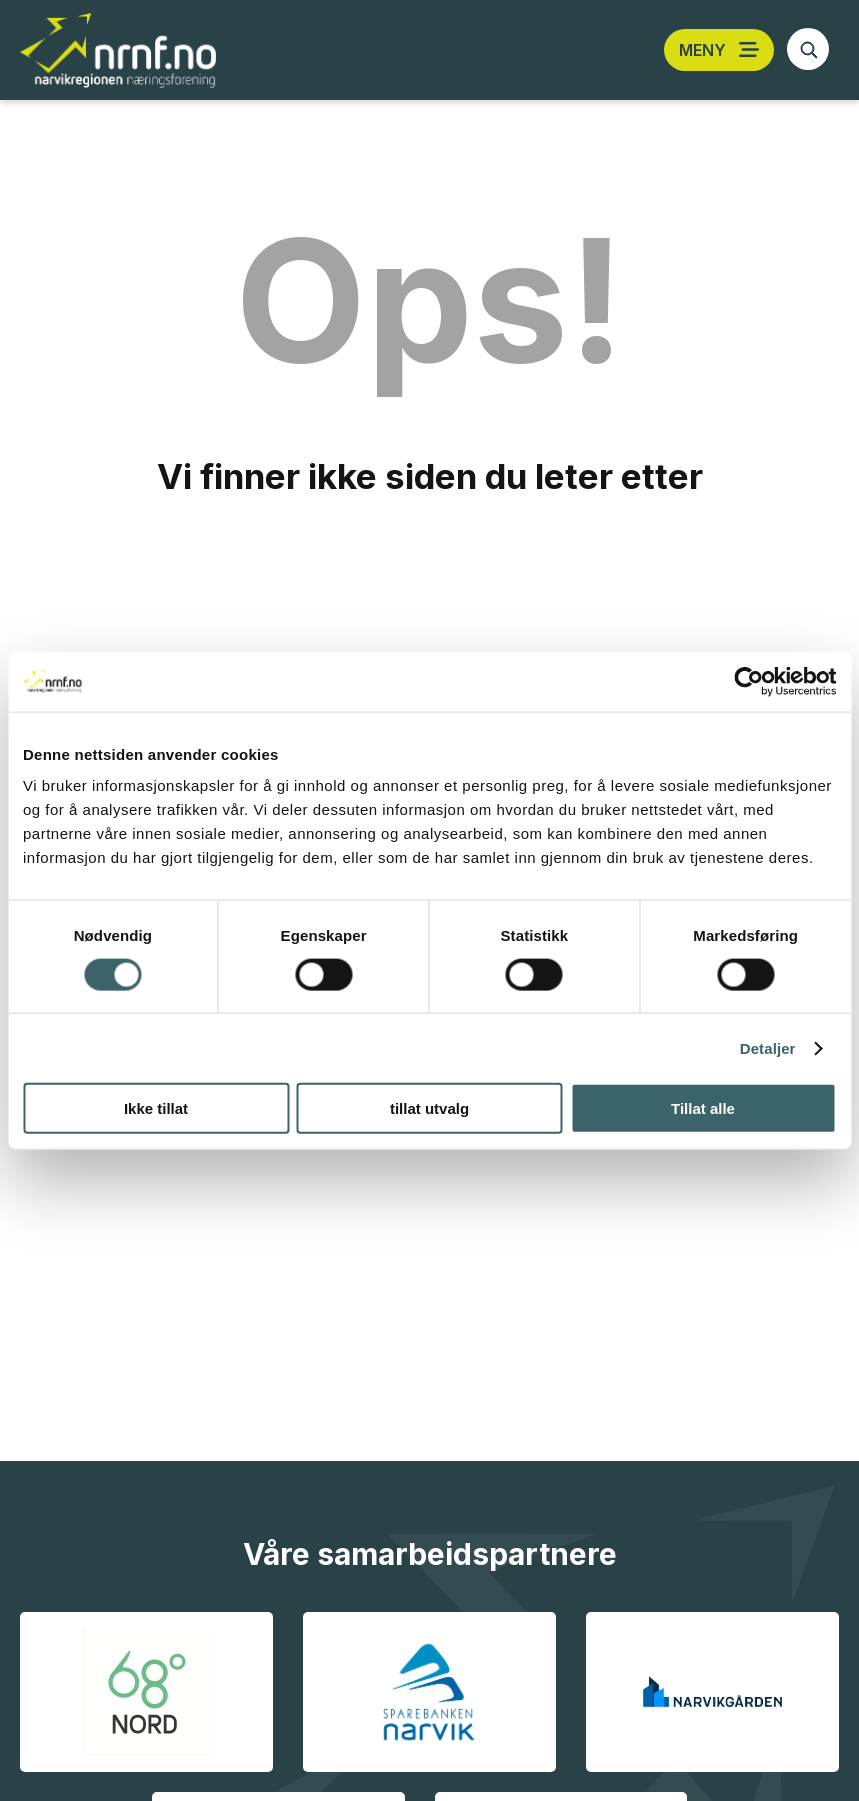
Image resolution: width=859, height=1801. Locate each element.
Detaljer (768, 1047)
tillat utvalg (429, 1108)
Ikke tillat (156, 1108)
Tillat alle (703, 1108)
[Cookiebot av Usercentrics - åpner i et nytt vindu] (748, 681)
